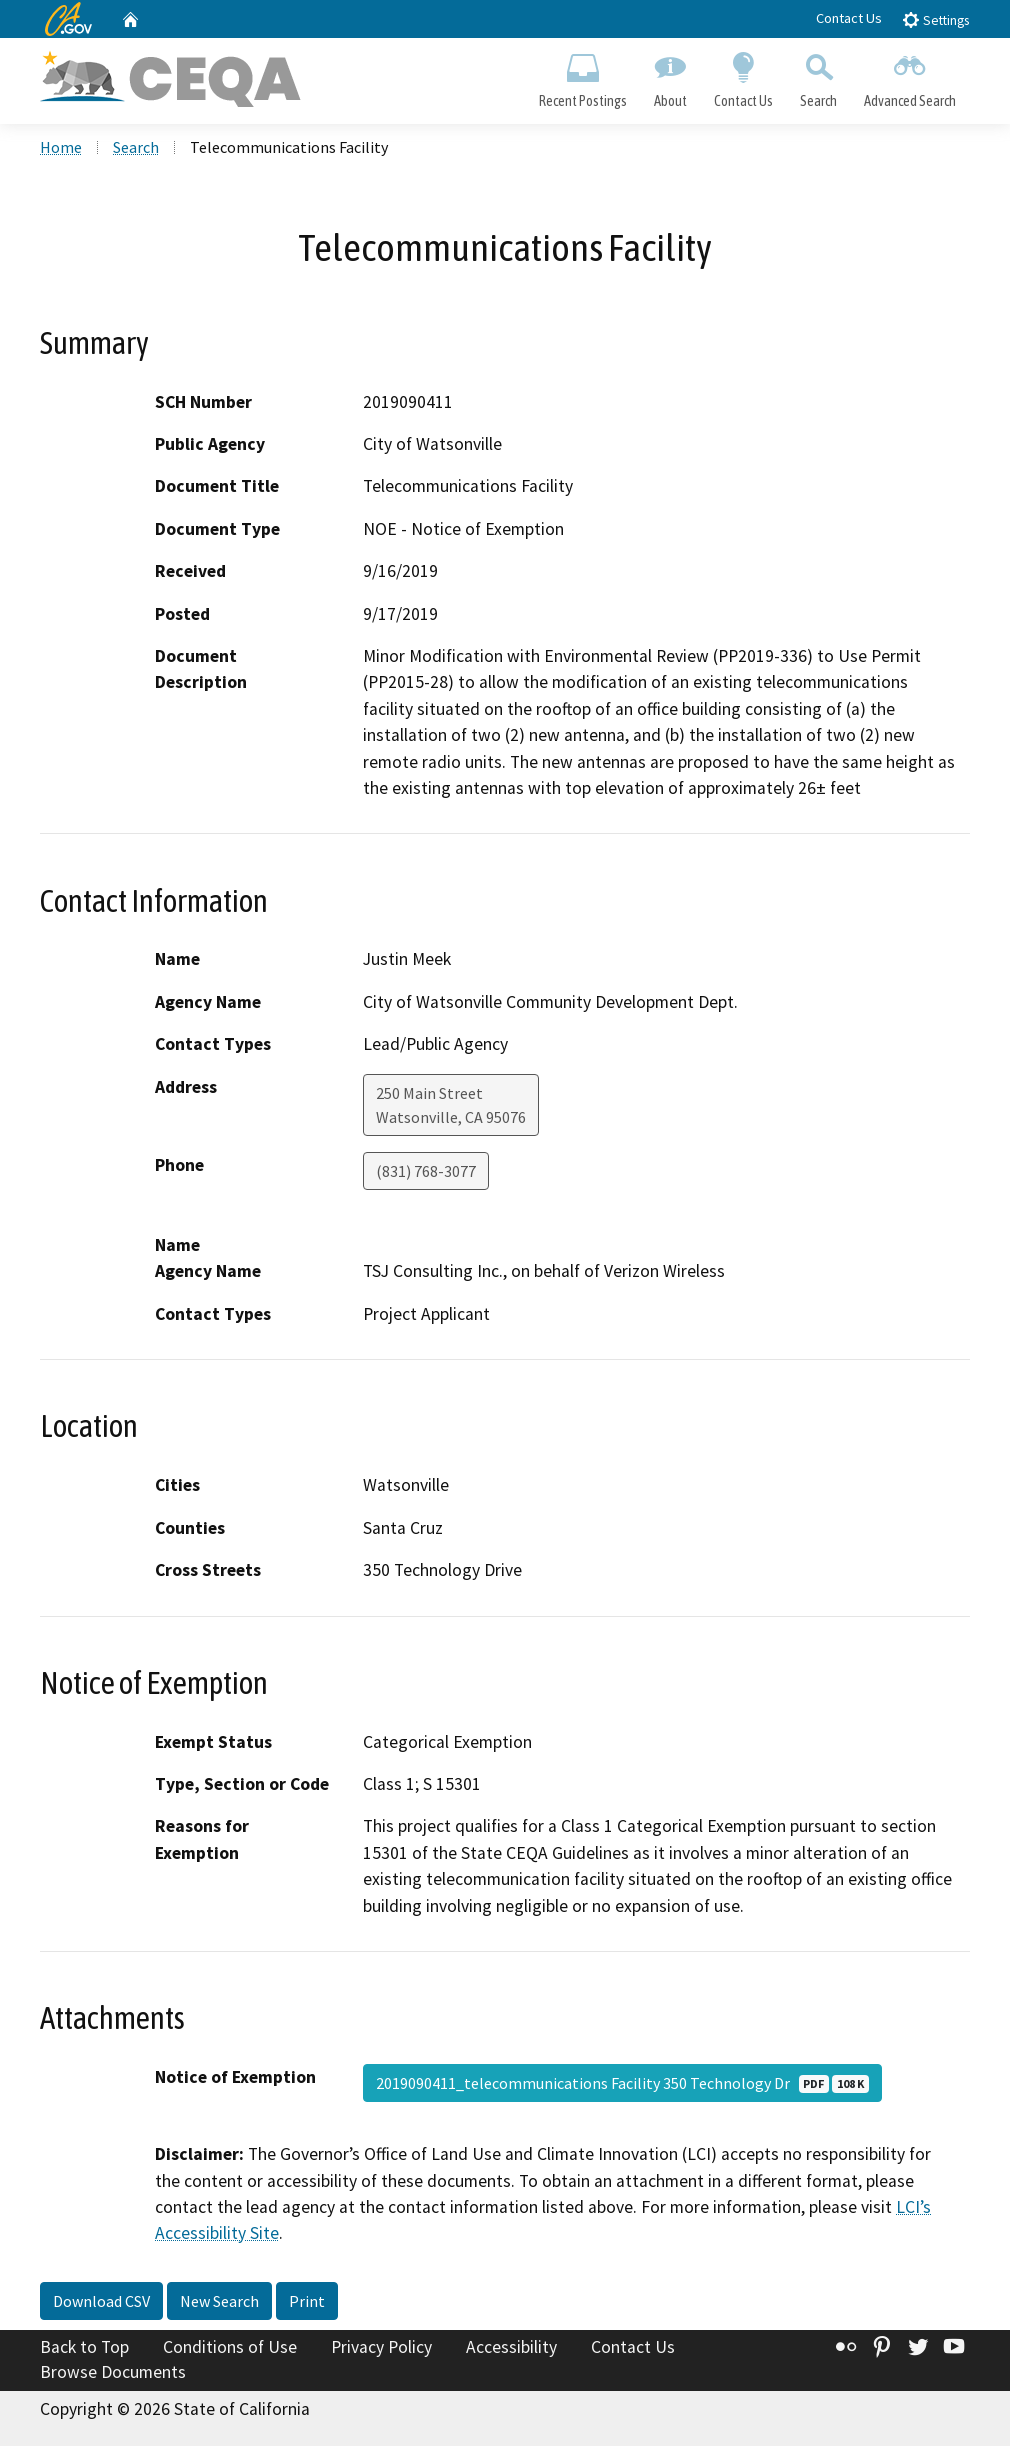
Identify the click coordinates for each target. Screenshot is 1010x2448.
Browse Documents (113, 2374)
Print (307, 2303)
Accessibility (511, 2349)
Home (61, 149)
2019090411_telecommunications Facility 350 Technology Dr (622, 2085)
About (670, 76)
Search (819, 76)
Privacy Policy (381, 2349)
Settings (935, 19)
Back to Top (84, 2349)
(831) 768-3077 (426, 1172)
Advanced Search (910, 76)
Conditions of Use (230, 2349)
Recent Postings (582, 76)
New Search (219, 2303)
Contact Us (849, 18)
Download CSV (101, 2303)
